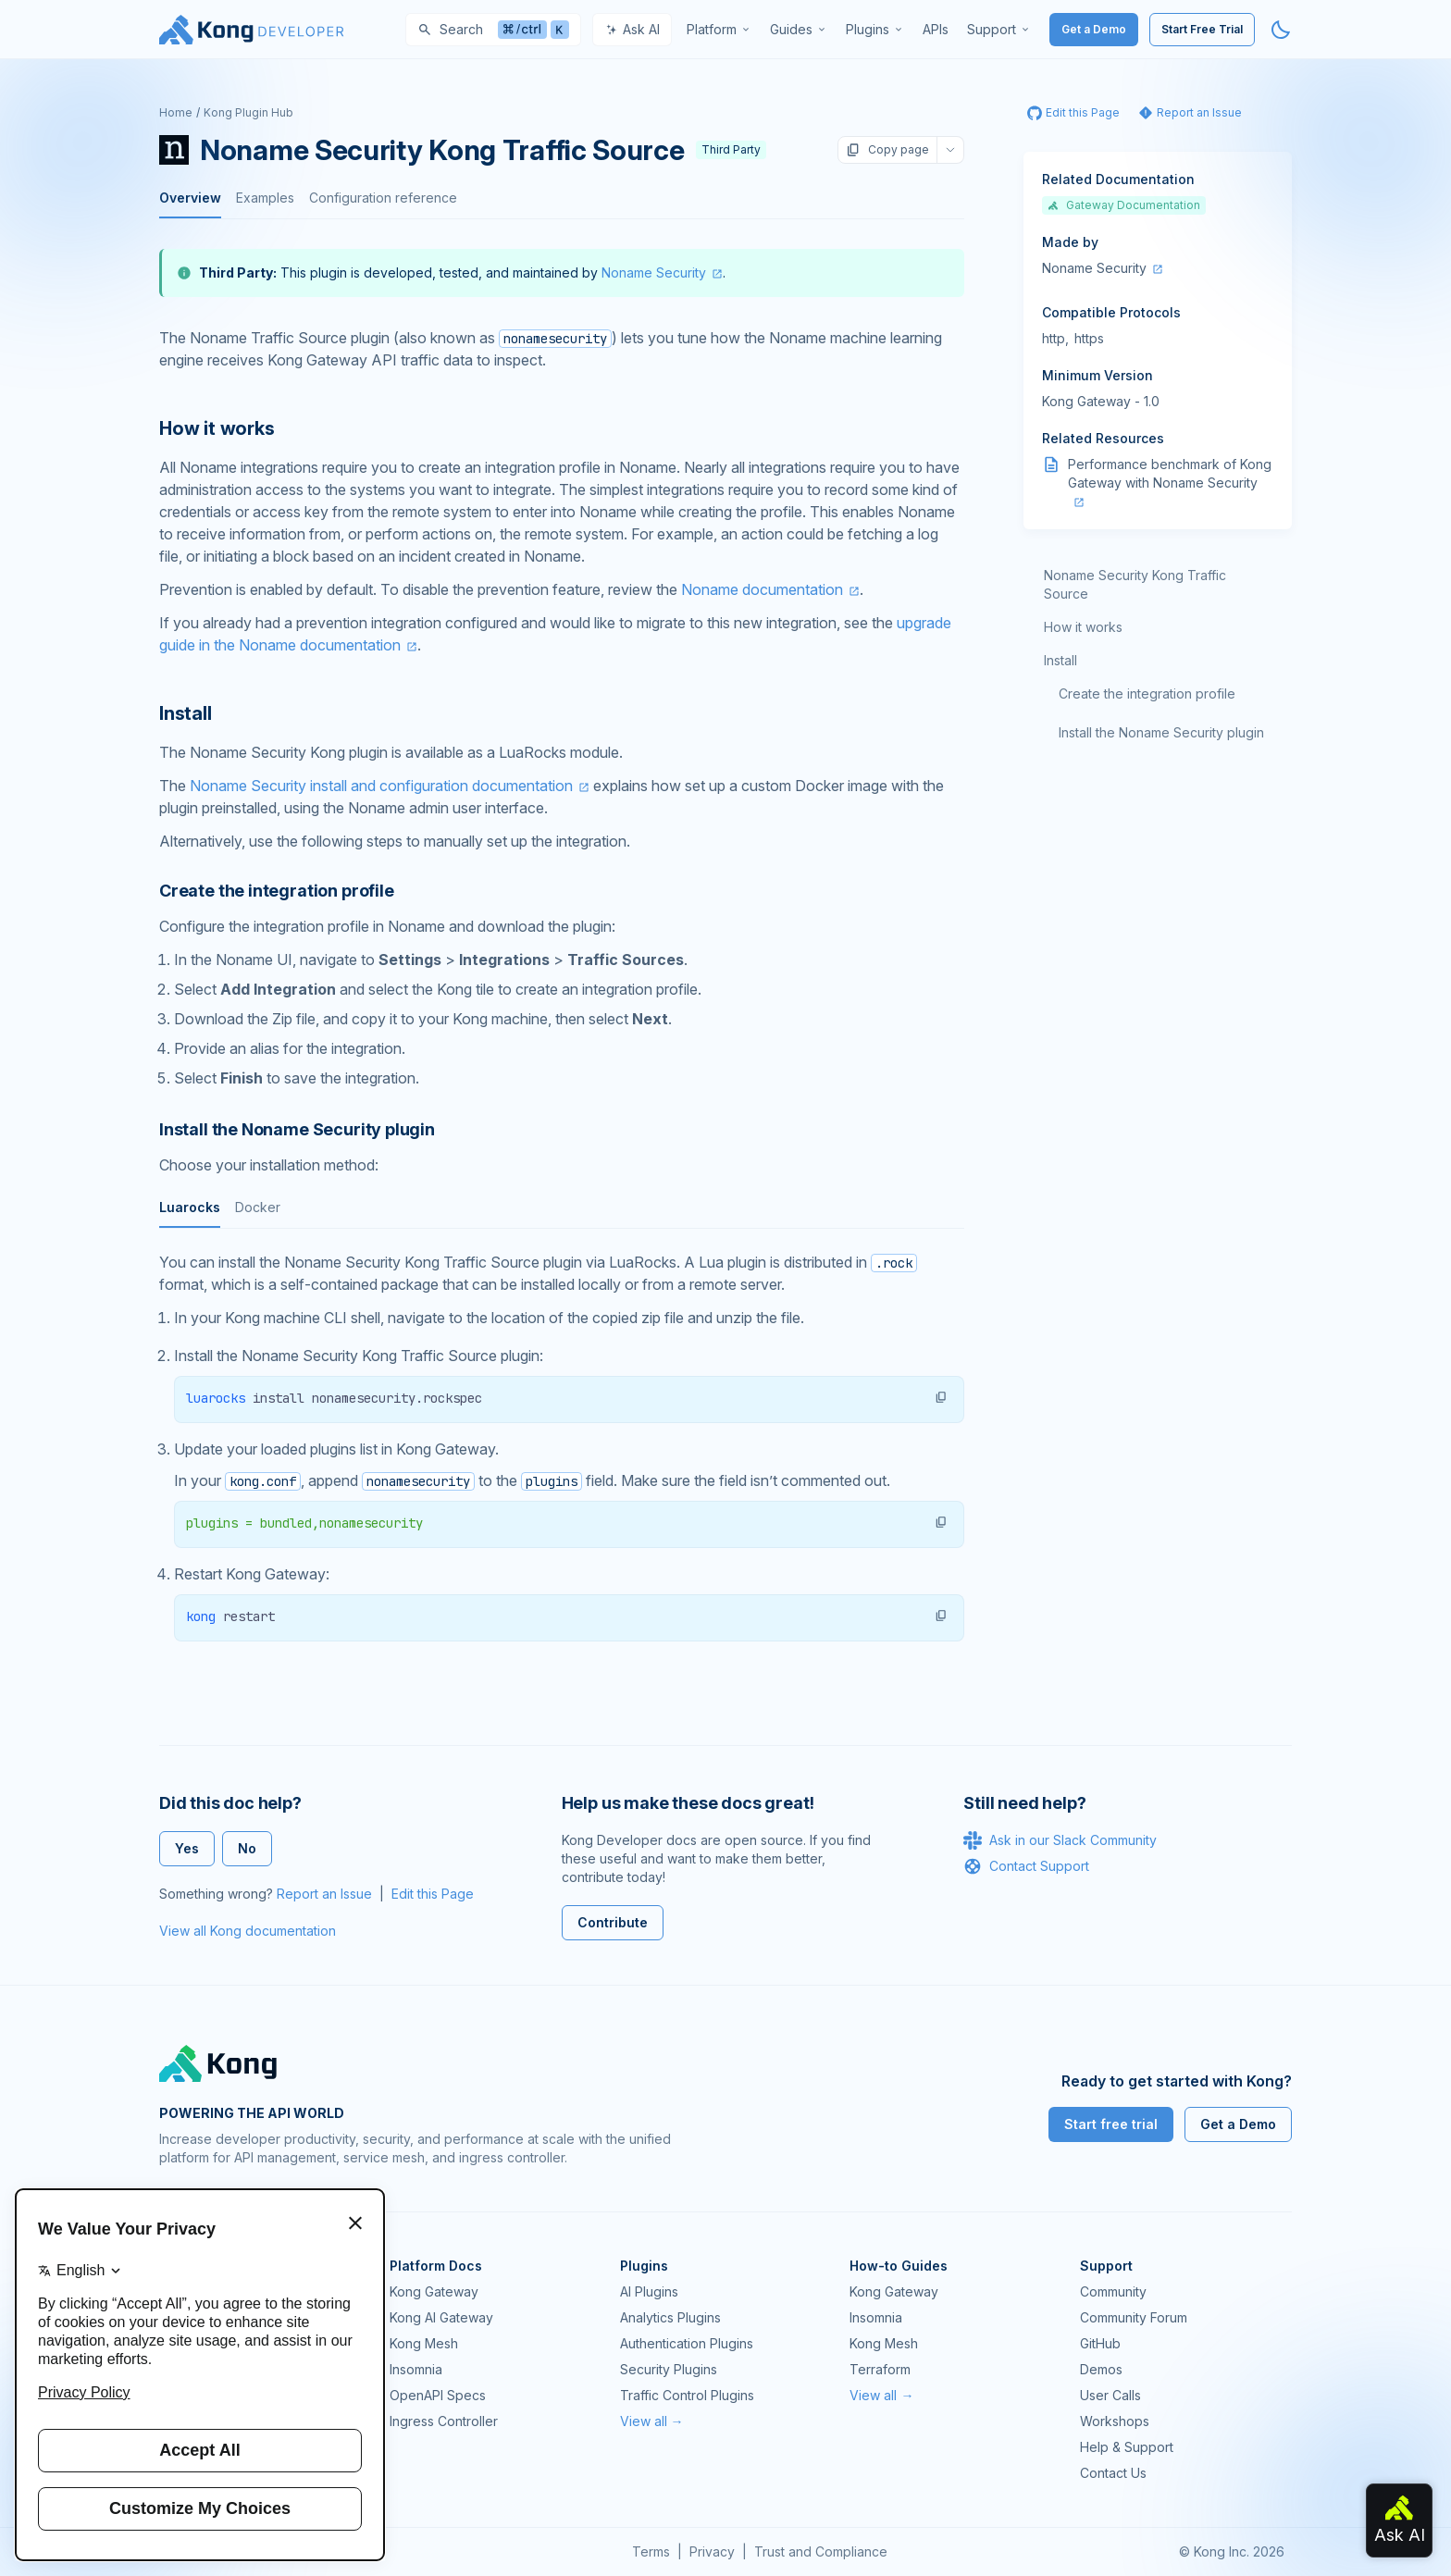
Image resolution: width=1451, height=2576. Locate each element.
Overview (190, 197)
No (247, 1848)
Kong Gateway (434, 2291)
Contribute (612, 1922)
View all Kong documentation (247, 1930)
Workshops (1114, 2421)
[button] (941, 1397)
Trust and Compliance (820, 2551)
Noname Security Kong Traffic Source (1135, 584)
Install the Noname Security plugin (1161, 732)
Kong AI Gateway (441, 2317)
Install (1060, 660)
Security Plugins (668, 2369)
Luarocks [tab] (189, 1207)
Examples (265, 197)
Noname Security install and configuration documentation (381, 785)
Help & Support (1126, 2447)
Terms (651, 2551)
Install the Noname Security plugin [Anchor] (297, 1129)
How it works (1083, 627)
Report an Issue (324, 1893)
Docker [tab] (257, 1207)
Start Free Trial (1202, 29)
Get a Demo (1093, 29)
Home (175, 112)
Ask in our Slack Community (1060, 1840)
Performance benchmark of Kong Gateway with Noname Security (1169, 473)
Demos (1101, 2369)
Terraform (880, 2369)
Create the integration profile (1147, 693)
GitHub (1100, 2343)
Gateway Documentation (1124, 205)
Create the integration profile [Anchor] (276, 890)
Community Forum (1133, 2317)
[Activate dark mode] (1281, 30)
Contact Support (1026, 1866)
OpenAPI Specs (438, 2395)
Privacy (712, 2551)
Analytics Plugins (670, 2317)
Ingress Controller (444, 2421)
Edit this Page (432, 1893)
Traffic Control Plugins (687, 2395)
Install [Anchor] (185, 713)
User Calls (1110, 2395)
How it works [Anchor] (217, 428)
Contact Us (1113, 2473)
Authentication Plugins (686, 2343)
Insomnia (416, 2369)
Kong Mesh (424, 2343)
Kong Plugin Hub (248, 112)
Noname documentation (762, 589)
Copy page (887, 149)
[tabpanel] (561, 1446)
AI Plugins (649, 2291)
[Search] (493, 29)
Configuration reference (383, 197)
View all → (652, 2421)
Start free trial (1111, 2124)
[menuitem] (719, 29)
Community (1113, 2291)
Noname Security (653, 272)
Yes (187, 1848)
